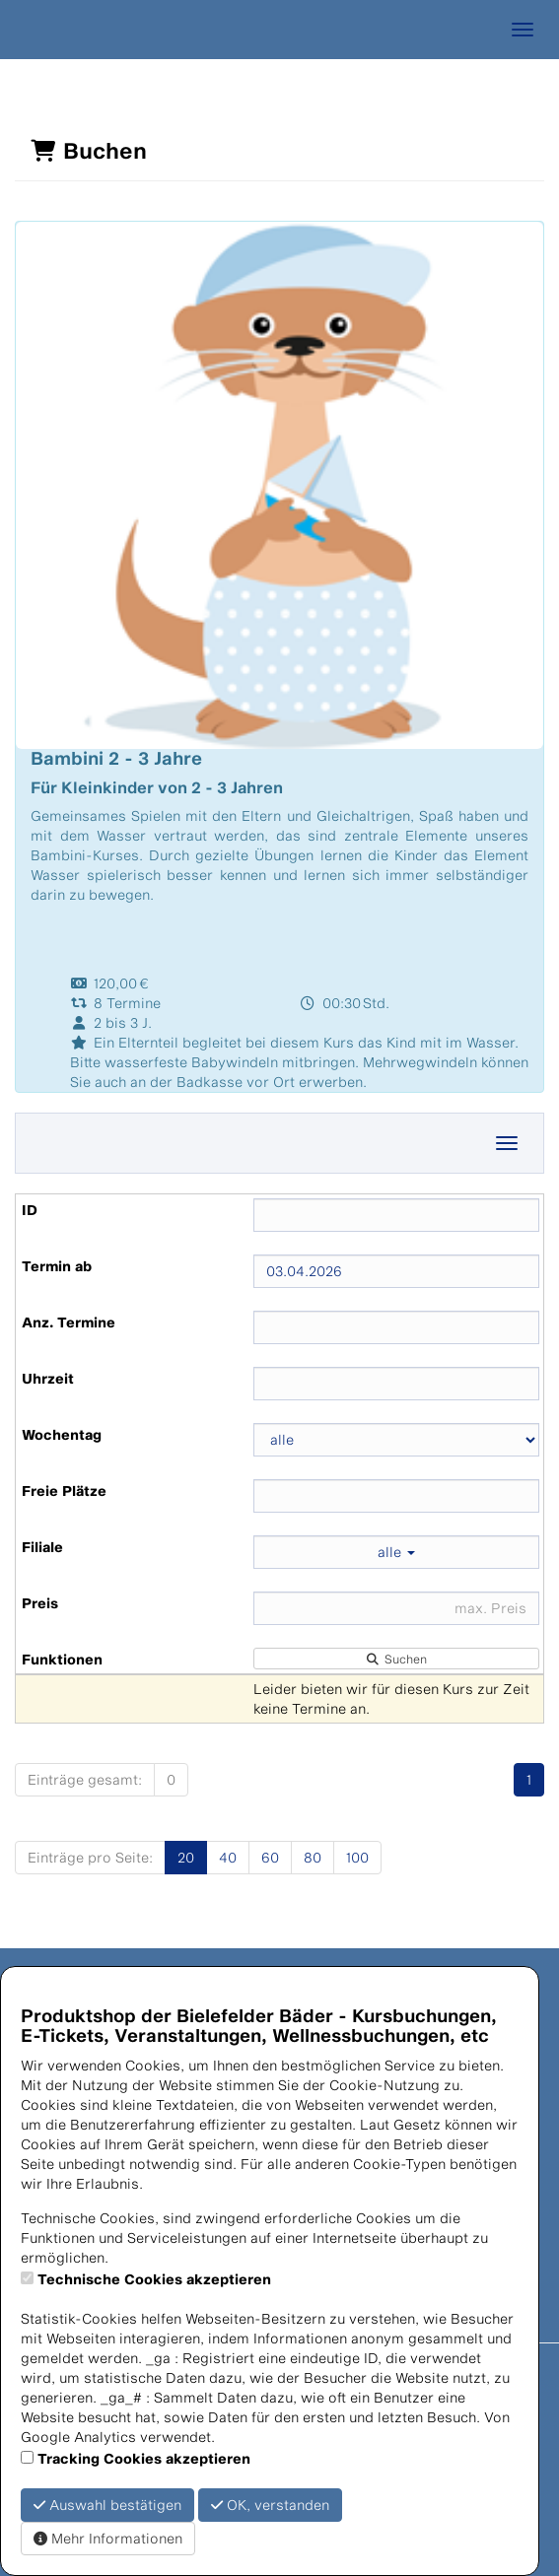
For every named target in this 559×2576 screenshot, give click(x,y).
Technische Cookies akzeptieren (154, 2279)
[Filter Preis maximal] (396, 1608)
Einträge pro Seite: (90, 1857)
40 (228, 1857)
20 (185, 1857)
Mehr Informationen (108, 2538)
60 (270, 1857)
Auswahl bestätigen (107, 2504)
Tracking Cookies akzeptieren (143, 2458)
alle (396, 1551)
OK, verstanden (270, 2504)
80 (312, 1857)
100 (357, 1857)
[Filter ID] (396, 1215)
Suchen (396, 1658)
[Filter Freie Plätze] (396, 1496)
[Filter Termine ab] (396, 1271)
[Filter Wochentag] (396, 1440)
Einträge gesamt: (85, 1779)
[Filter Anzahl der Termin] (396, 1327)
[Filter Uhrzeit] (396, 1383)
